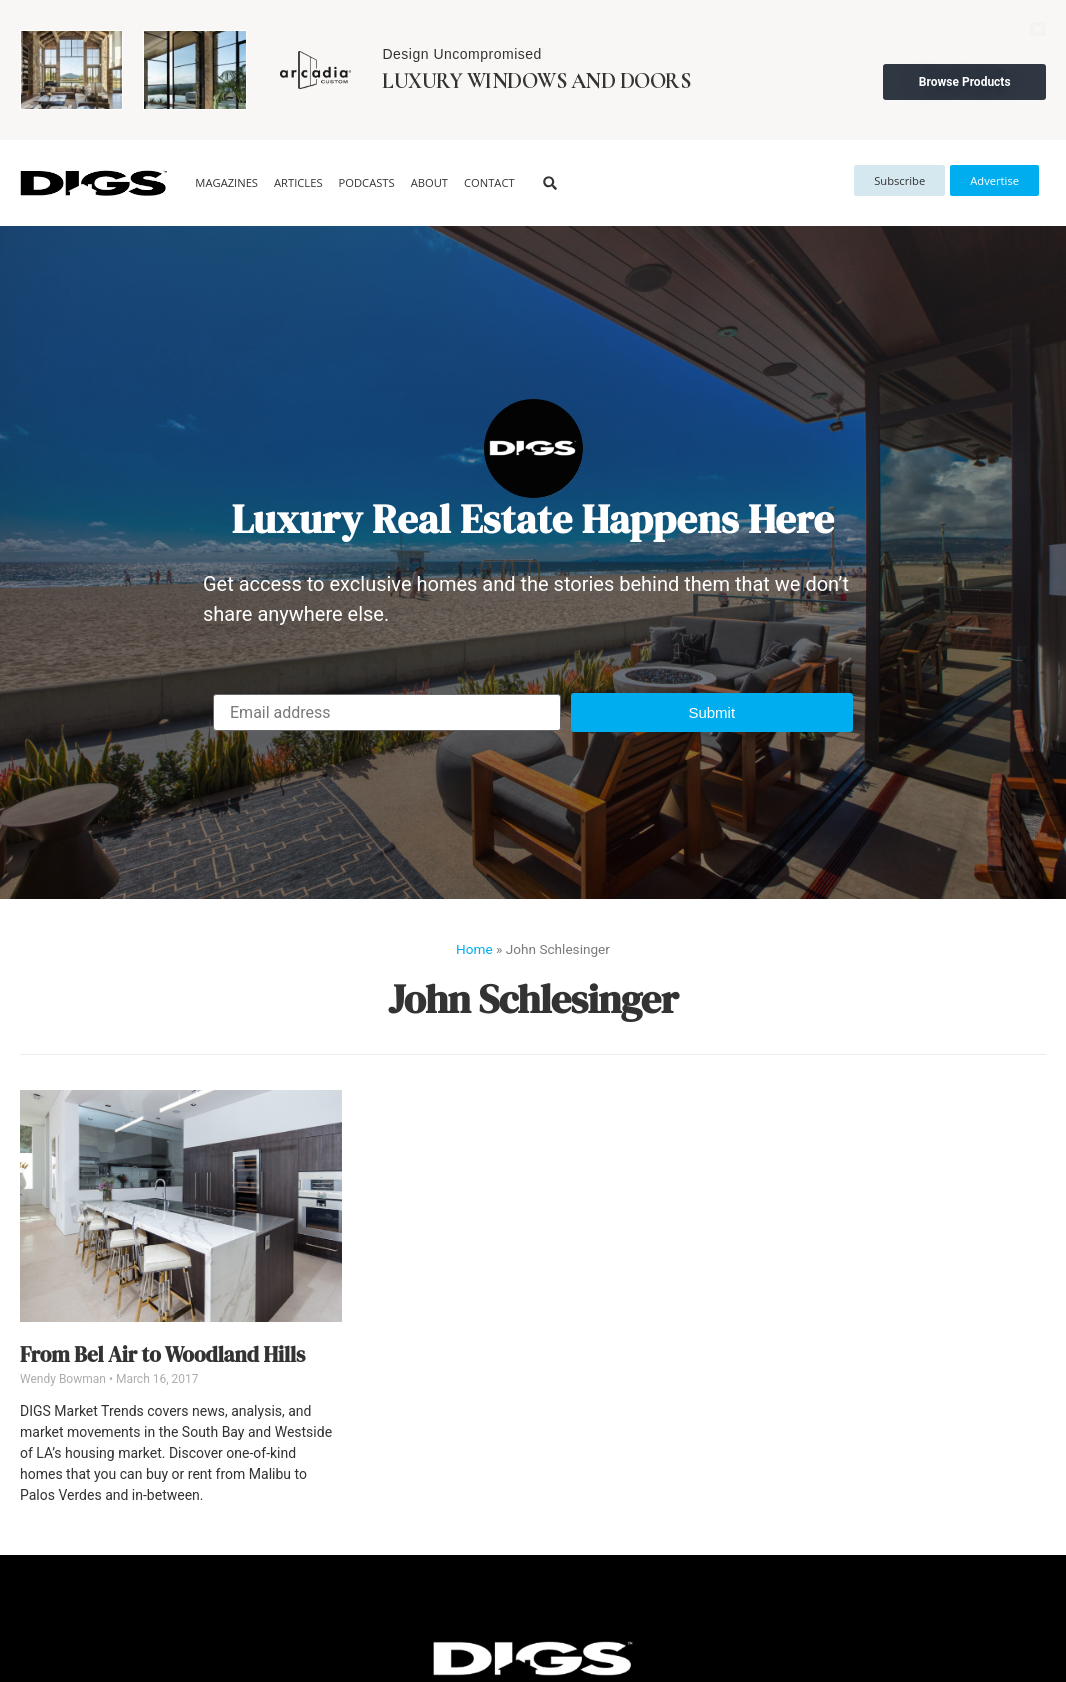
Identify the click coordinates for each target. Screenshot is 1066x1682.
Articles (298, 182)
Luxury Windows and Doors (536, 81)
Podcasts (367, 182)
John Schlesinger (533, 999)
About (429, 182)
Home (474, 949)
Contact (489, 182)
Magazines (226, 182)
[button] (550, 183)
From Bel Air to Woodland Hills (162, 1354)
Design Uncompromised (461, 54)
